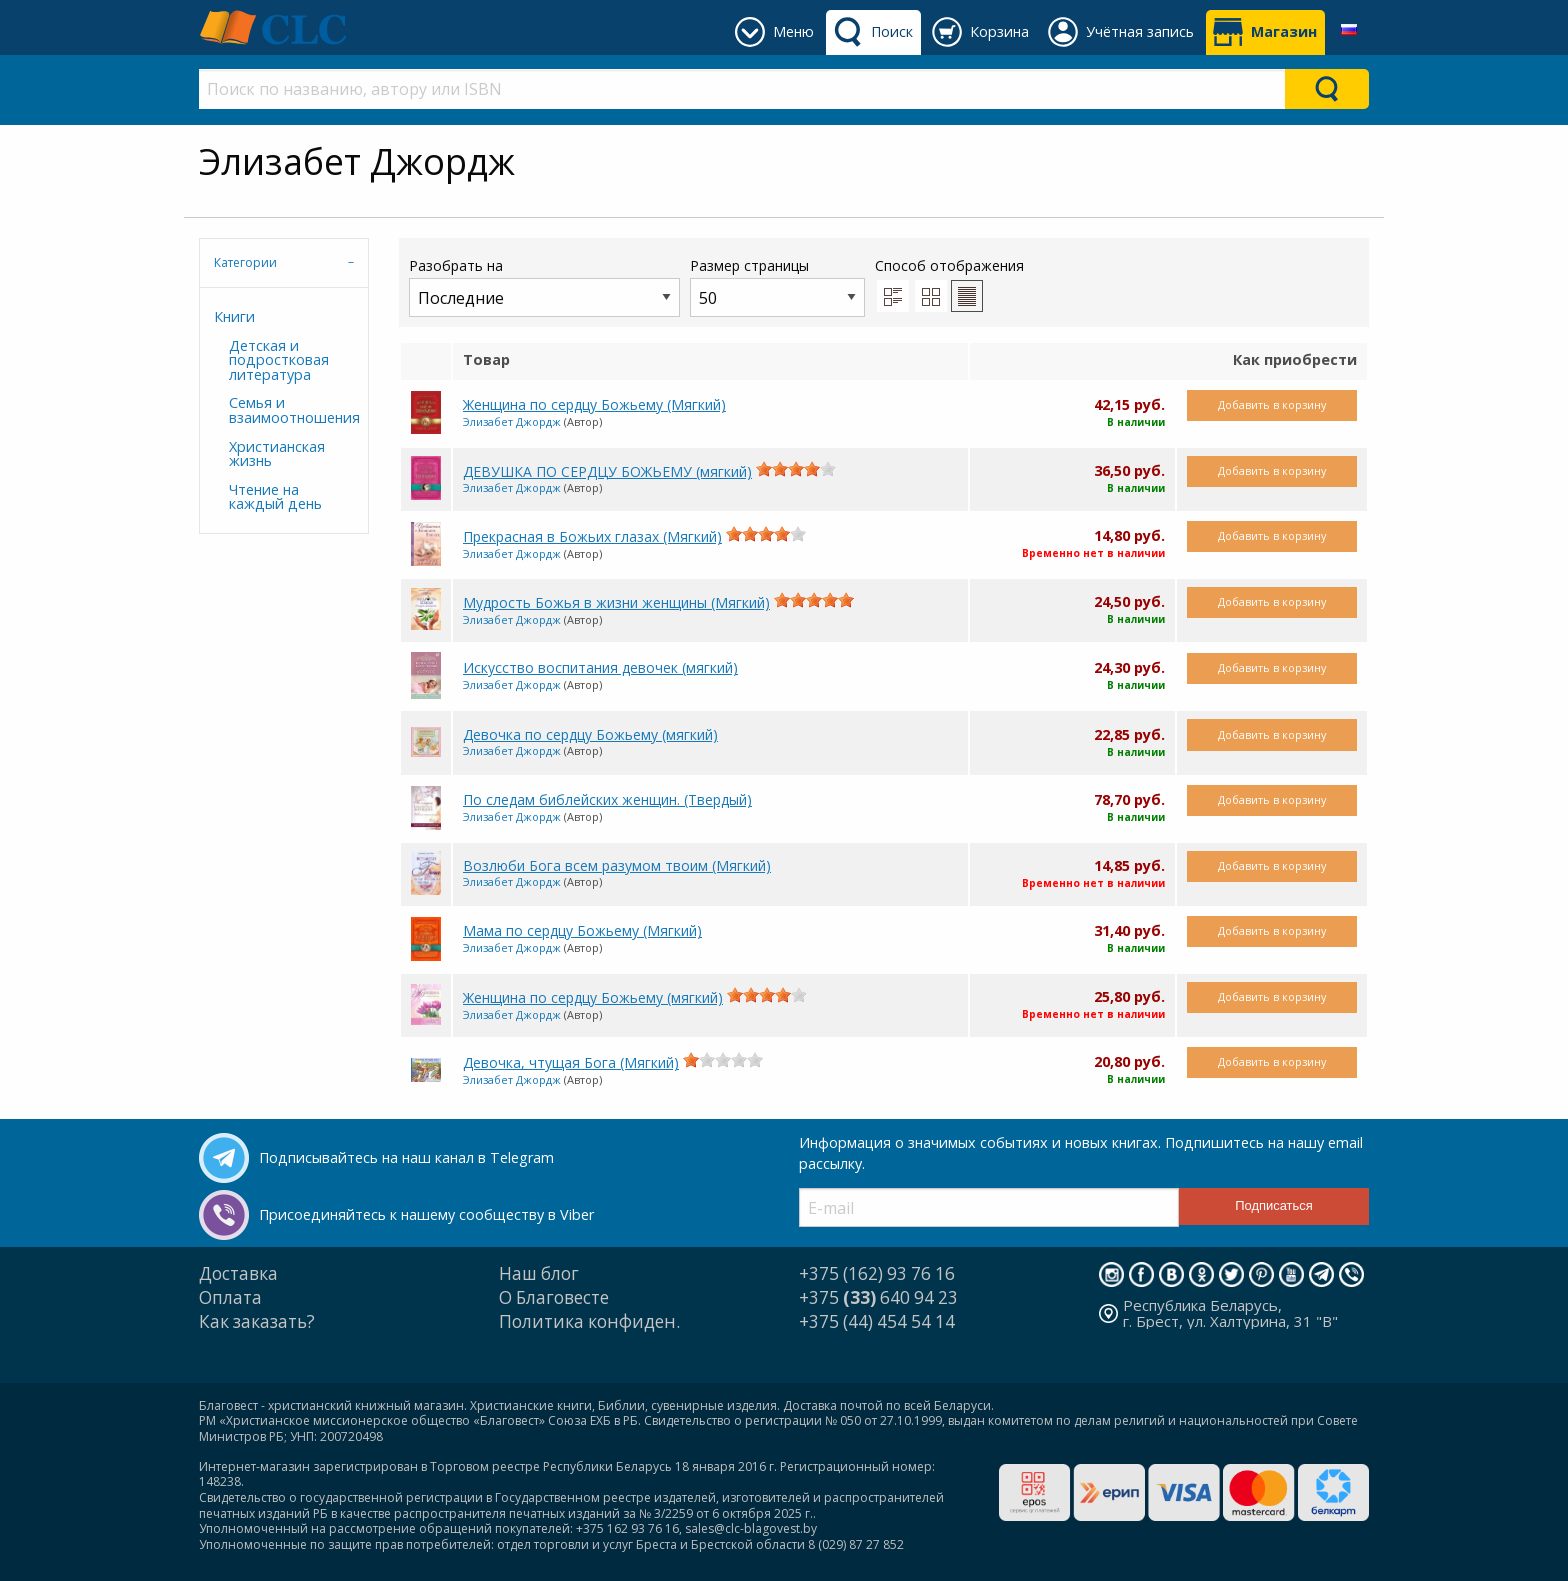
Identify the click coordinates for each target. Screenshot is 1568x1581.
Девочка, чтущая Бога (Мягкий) (571, 1062)
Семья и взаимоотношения (291, 409)
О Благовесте (554, 1297)
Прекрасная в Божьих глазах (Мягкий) (592, 536)
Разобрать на (544, 286)
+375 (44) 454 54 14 (877, 1321)
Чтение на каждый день (275, 496)
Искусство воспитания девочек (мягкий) (600, 667)
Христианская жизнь (277, 453)
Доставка (238, 1273)
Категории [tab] (245, 262)
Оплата (230, 1297)
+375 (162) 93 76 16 (877, 1273)
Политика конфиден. (589, 1321)
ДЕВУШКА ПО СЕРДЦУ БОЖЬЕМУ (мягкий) (607, 471)
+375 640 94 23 (878, 1297)
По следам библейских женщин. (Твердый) (607, 799)
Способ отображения (949, 284)
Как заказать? (257, 1321)
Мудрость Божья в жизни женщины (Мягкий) (616, 602)
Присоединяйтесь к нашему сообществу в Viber (426, 1214)
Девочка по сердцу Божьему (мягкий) (590, 734)
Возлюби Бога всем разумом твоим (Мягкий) (617, 865)
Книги (234, 316)
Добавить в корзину (1272, 404)
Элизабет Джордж (512, 421)
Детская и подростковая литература (279, 360)
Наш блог (539, 1273)
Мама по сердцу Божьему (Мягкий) (582, 930)
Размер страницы (777, 286)
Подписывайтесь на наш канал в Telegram (406, 1157)
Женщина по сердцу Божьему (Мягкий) (594, 404)
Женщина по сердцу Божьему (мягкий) (593, 997)
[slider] (796, 469)
